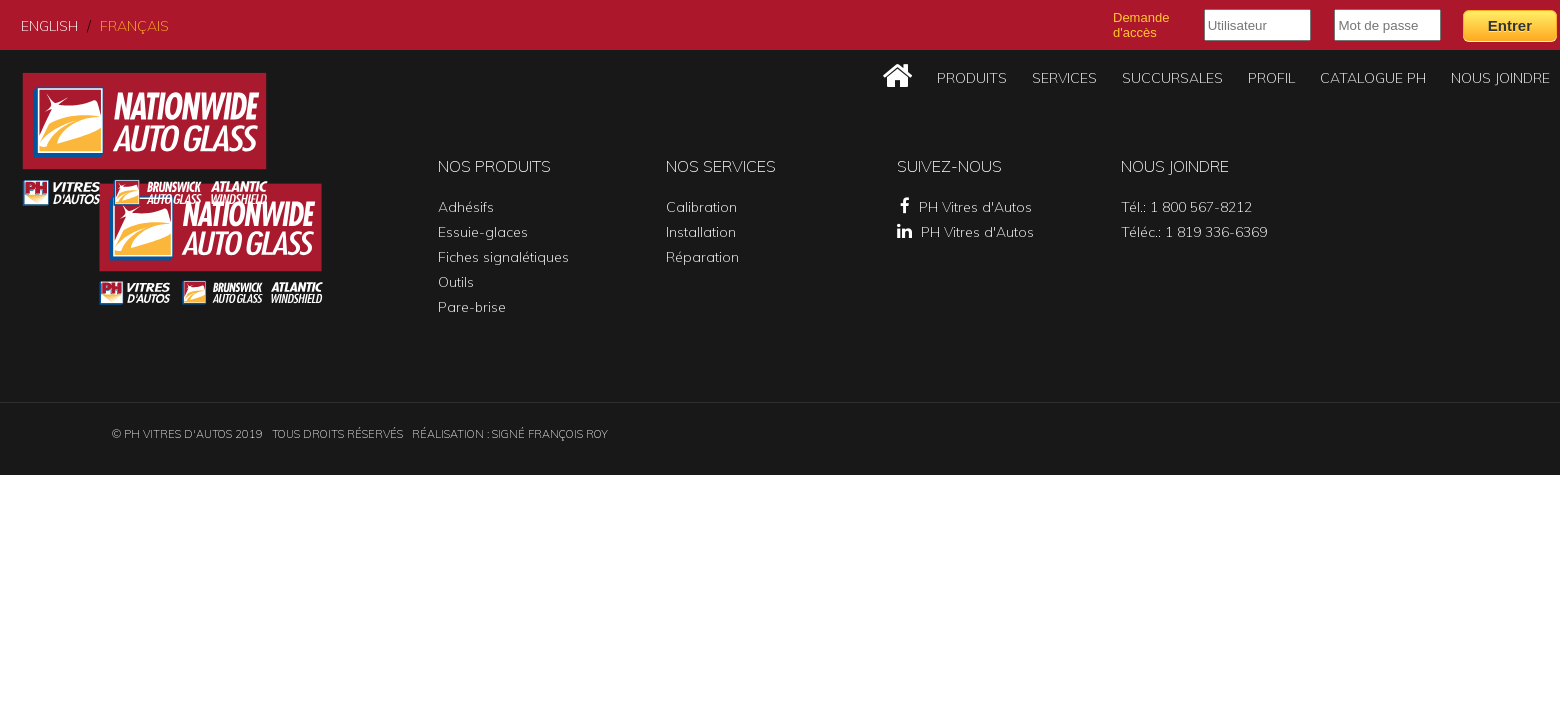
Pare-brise (472, 307)
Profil (1271, 78)
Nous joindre (1500, 78)
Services (1064, 78)
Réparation (702, 257)
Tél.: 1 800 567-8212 (1186, 207)
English (49, 26)
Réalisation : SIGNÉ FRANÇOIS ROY (510, 434)
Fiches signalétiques (503, 257)
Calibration (701, 207)
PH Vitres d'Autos (966, 207)
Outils (456, 282)
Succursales (1172, 78)
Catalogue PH (1373, 78)
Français (134, 26)
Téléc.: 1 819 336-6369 (1194, 232)
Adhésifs (466, 207)
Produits (972, 78)
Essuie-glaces (483, 232)
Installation (701, 232)
